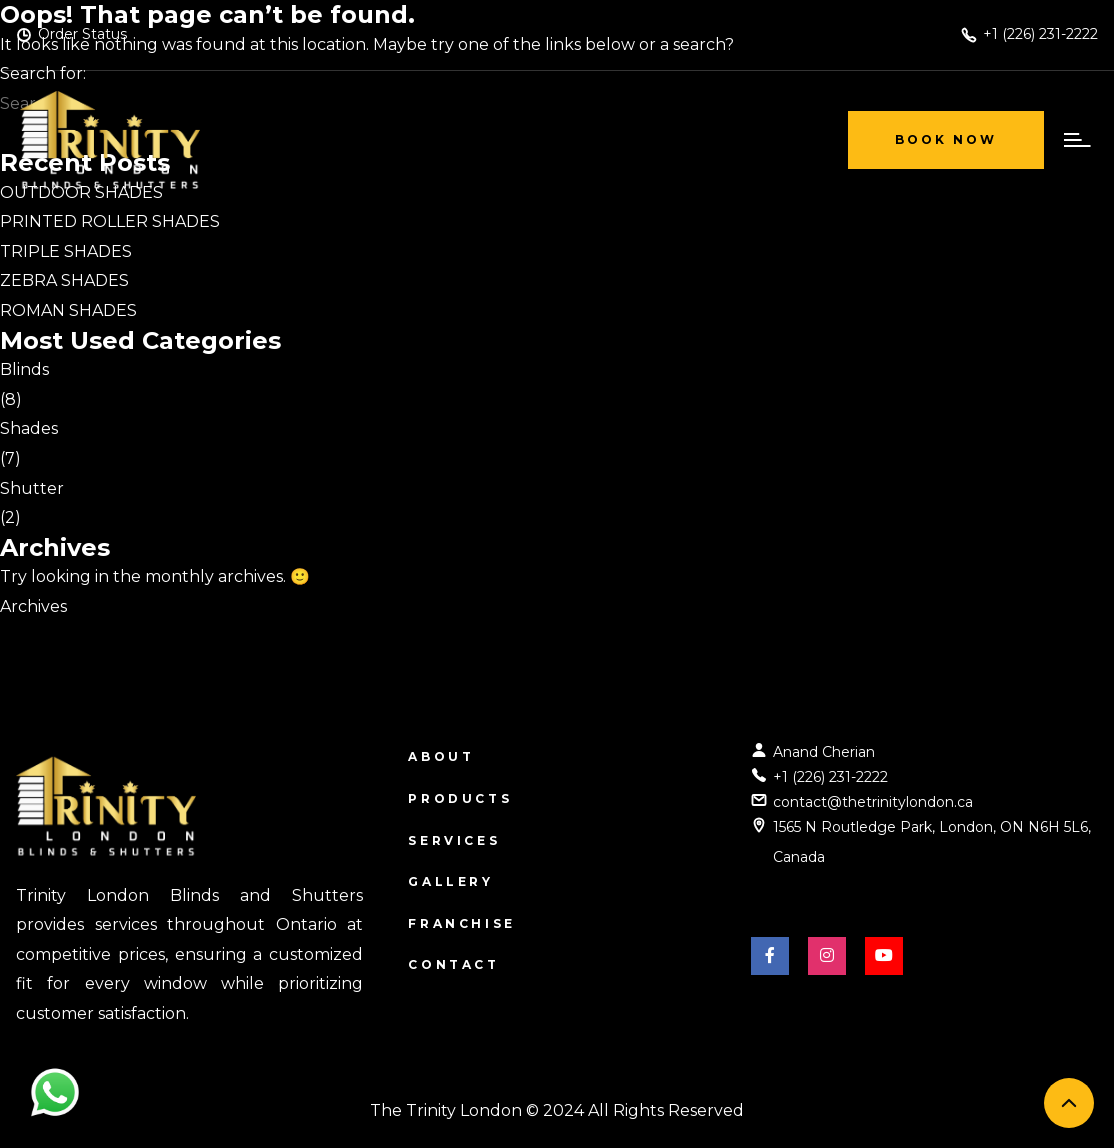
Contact (453, 964)
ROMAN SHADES (68, 310)
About (441, 756)
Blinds (24, 369)
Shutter (32, 488)
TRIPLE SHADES (66, 251)
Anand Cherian (824, 752)
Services (454, 840)
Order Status (82, 34)
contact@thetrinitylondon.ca (873, 802)
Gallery (450, 881)
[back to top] (1069, 1103)
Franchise (461, 923)
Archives (33, 606)
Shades (29, 428)
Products (460, 798)
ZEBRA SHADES (64, 280)
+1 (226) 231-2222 (830, 777)
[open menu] (1073, 140)
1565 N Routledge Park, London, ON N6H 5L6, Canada (932, 842)
